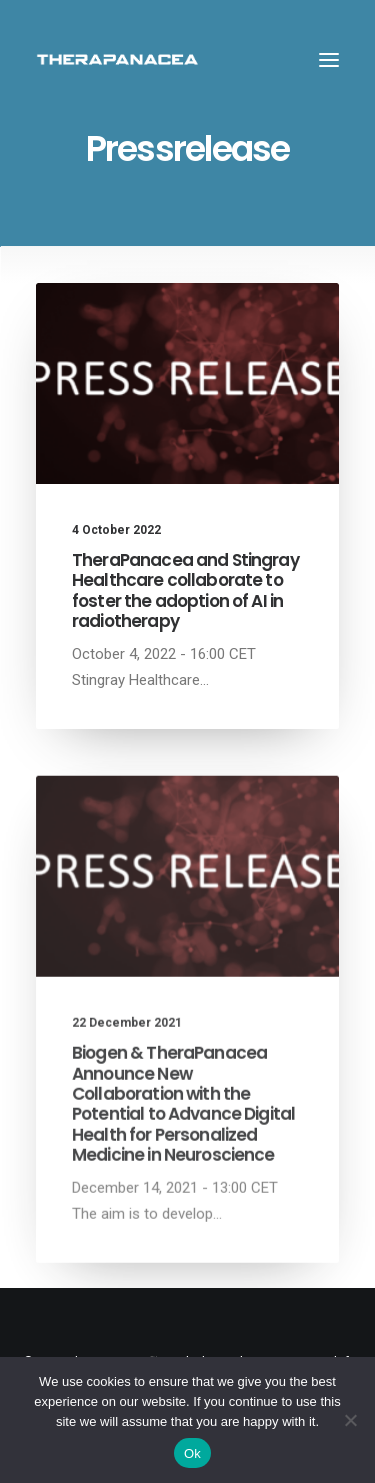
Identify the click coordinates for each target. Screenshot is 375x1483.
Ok (192, 1453)
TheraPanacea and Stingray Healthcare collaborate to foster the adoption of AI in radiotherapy (185, 590)
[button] (329, 59)
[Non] (350, 1420)
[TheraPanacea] (117, 59)
